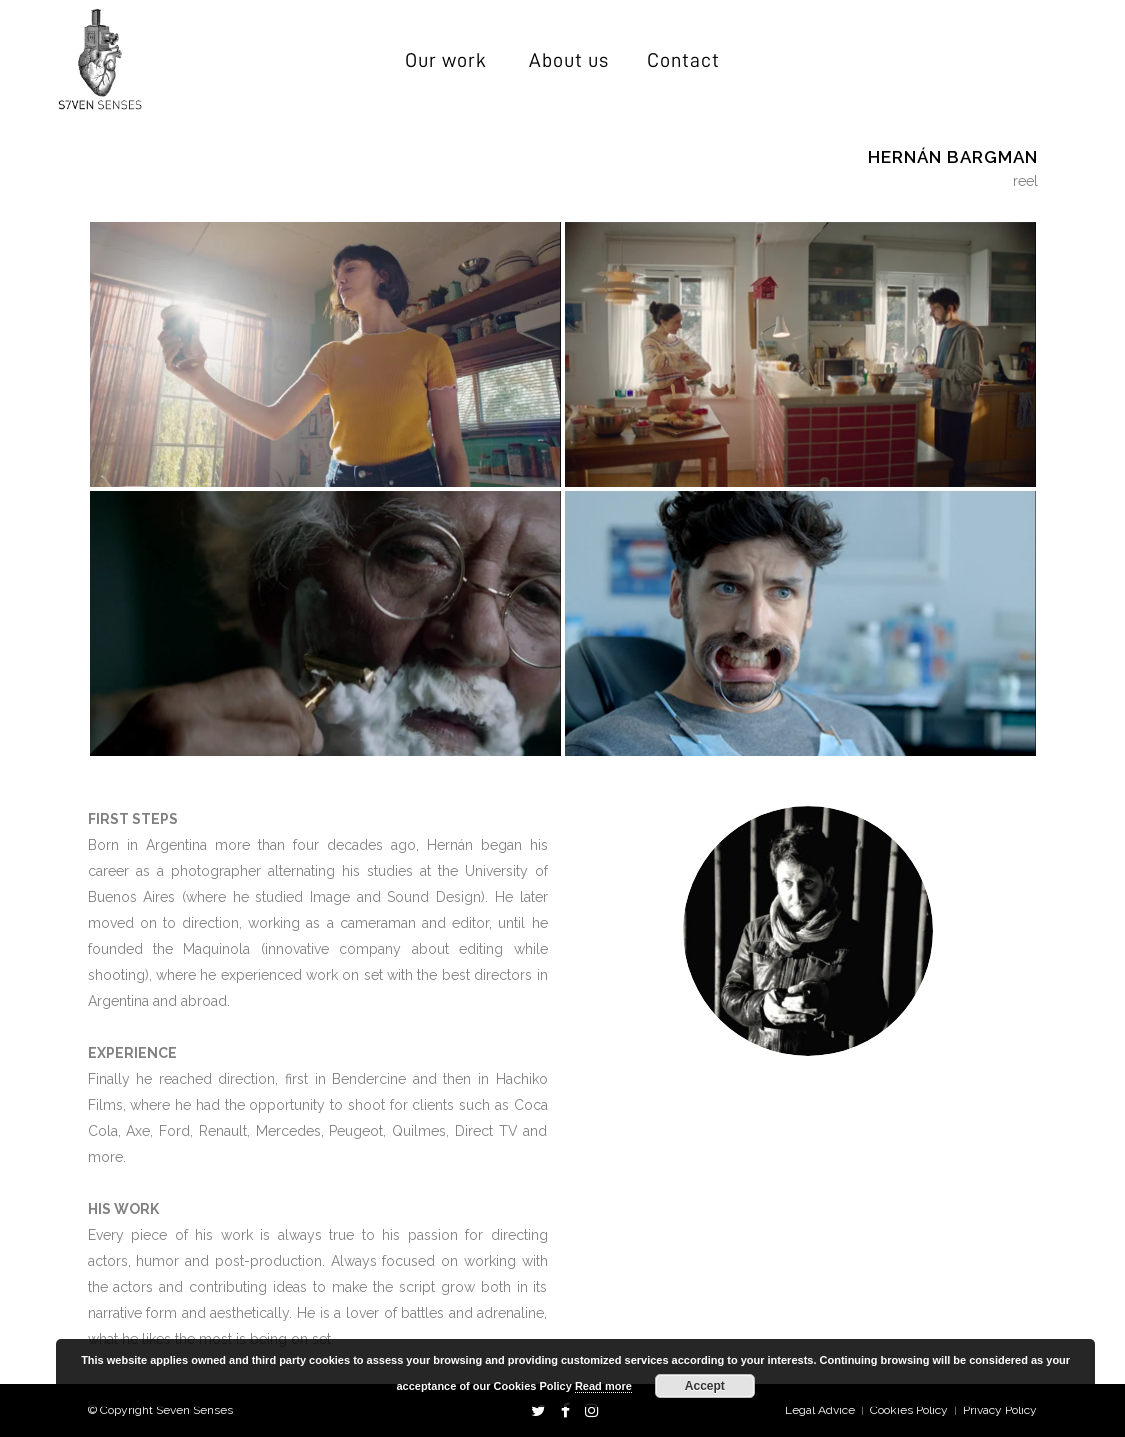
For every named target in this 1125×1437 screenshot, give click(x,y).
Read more (603, 1386)
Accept (705, 1386)
